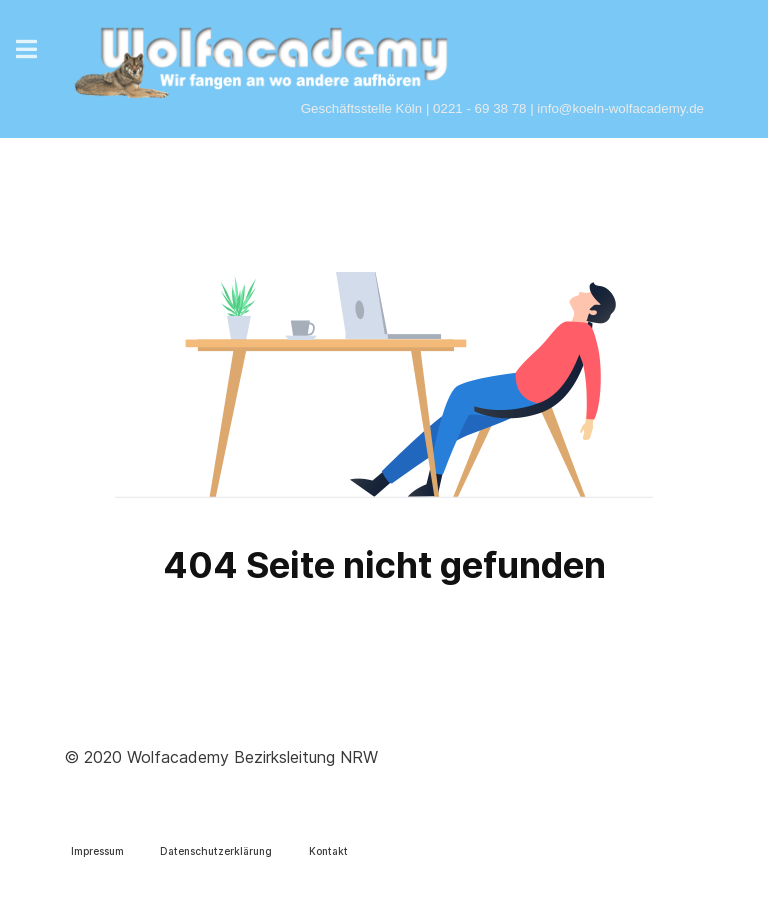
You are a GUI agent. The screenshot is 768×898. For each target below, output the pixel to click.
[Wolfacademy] (262, 54)
